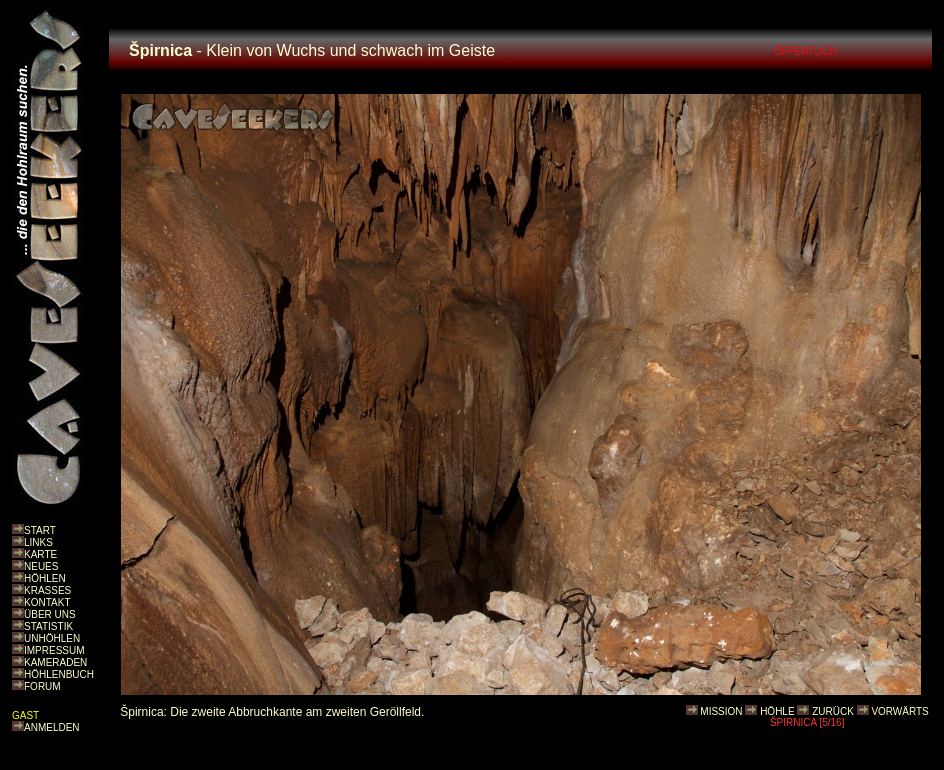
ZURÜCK (833, 711)
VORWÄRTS (899, 711)
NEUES (41, 566)
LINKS (38, 542)
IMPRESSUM (54, 650)
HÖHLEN (45, 578)
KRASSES (47, 590)
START (40, 530)
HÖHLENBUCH (59, 674)
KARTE (40, 554)
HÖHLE (777, 711)
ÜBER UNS (50, 614)
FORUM (42, 686)
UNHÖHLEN (52, 638)
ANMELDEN (52, 727)
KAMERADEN (55, 662)
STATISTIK (48, 626)
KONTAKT (47, 602)
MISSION (721, 711)
